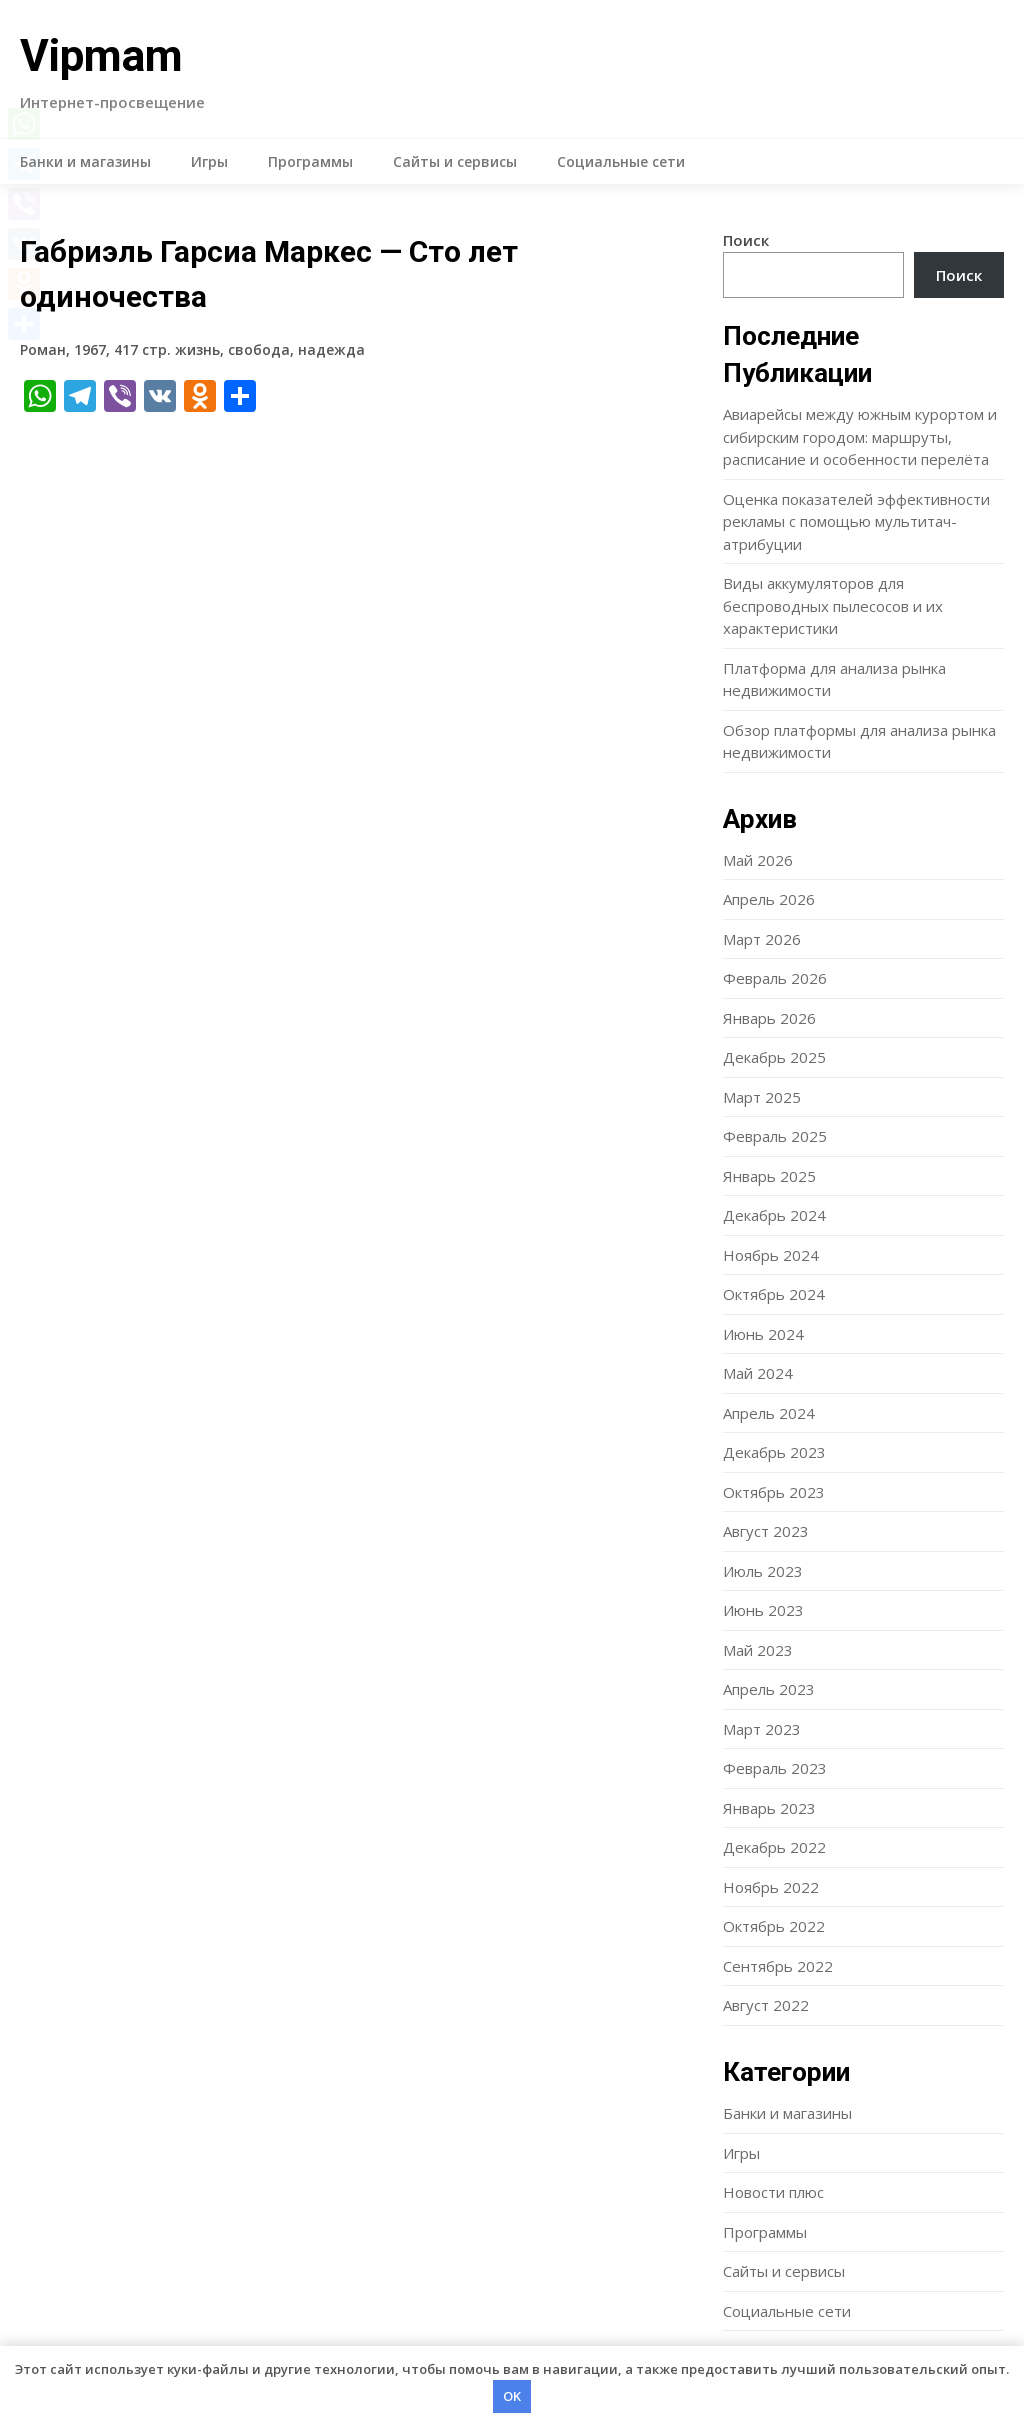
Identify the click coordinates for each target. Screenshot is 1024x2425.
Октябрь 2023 (774, 1492)
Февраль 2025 (775, 1136)
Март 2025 (762, 1097)
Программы (310, 161)
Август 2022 (766, 2005)
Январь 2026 (769, 1018)
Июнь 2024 (763, 1334)
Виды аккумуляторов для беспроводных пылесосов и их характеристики (833, 605)
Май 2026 (758, 860)
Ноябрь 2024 (771, 1255)
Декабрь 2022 (774, 1847)
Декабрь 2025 (774, 1057)
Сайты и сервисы (455, 161)
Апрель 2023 (769, 1689)
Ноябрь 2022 (771, 1887)
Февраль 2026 (775, 978)
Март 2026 (762, 939)
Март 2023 (762, 1729)
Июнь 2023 (763, 1610)
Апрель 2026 (769, 899)
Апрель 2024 (769, 1413)
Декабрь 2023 (774, 1452)
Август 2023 (766, 1531)
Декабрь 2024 (774, 1215)
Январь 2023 (769, 1808)
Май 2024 (758, 1373)
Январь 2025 (769, 1176)
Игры (209, 161)
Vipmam (101, 56)
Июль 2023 (763, 1571)
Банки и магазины (85, 161)
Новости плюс (773, 2192)
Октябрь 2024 (774, 1294)
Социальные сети (621, 161)
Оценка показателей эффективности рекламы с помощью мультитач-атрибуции (856, 521)
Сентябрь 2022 (778, 1966)
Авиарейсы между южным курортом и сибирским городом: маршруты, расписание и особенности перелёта (860, 436)
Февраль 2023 (775, 1768)
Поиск (746, 240)
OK (512, 2396)
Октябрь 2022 (774, 1926)
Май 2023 (758, 1650)
